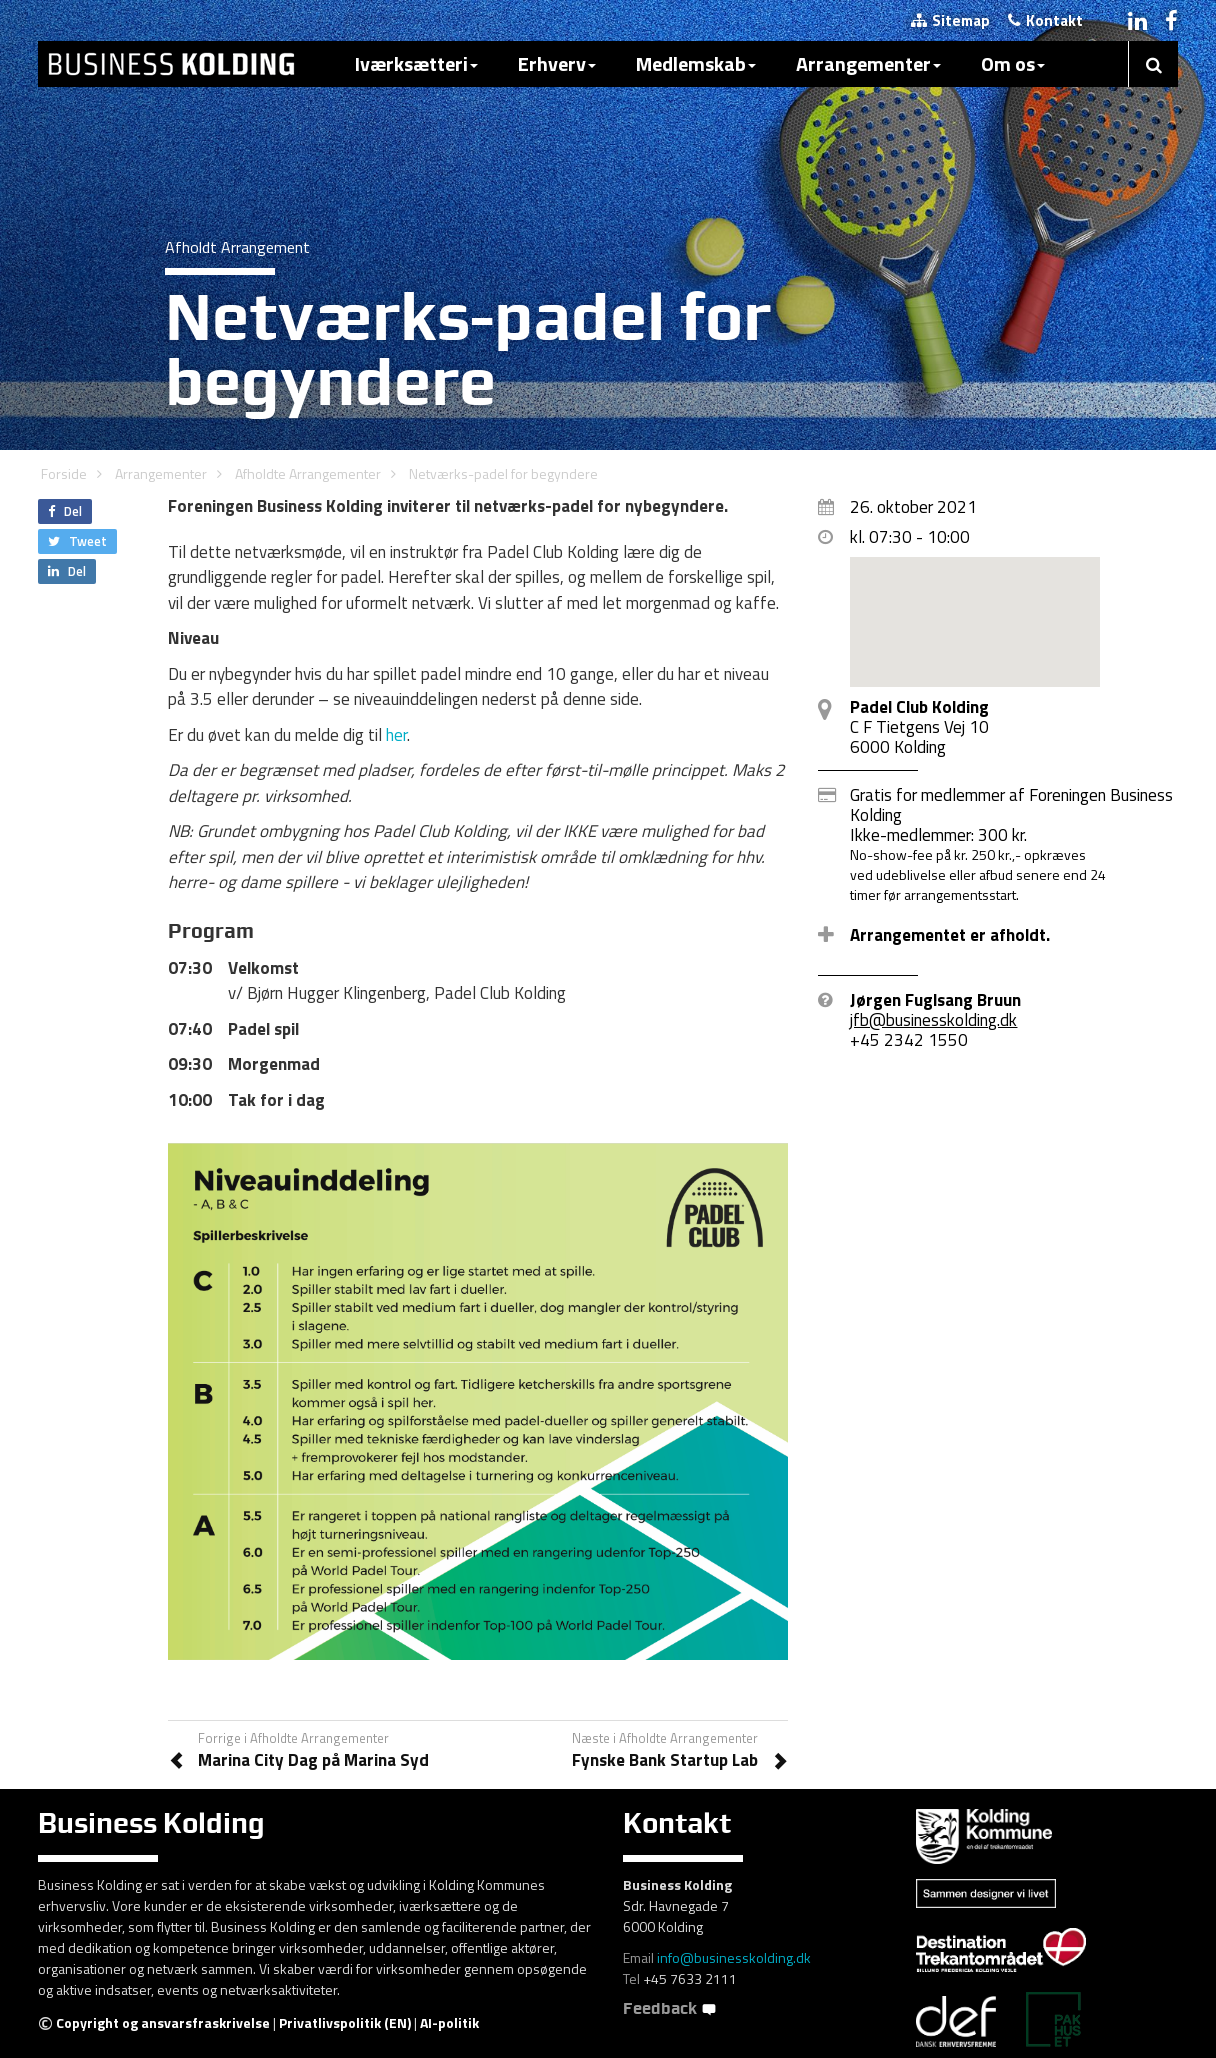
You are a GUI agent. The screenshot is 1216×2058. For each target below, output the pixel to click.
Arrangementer (868, 63)
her (396, 735)
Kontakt (1045, 20)
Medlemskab (696, 63)
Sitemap (950, 20)
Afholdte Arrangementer (308, 473)
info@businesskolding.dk (734, 1957)
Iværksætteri (416, 63)
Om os (1013, 63)
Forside (64, 473)
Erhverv (557, 63)
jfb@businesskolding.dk (933, 1020)
